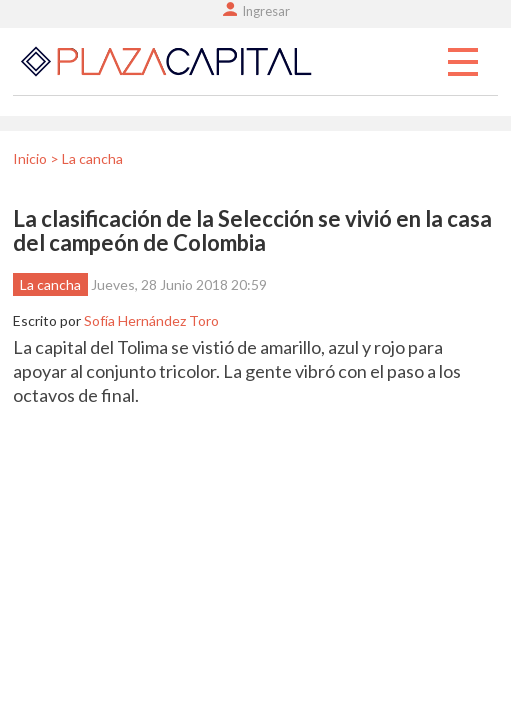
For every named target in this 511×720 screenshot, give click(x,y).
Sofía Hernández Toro (151, 320)
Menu (463, 63)
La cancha (50, 284)
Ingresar (266, 11)
